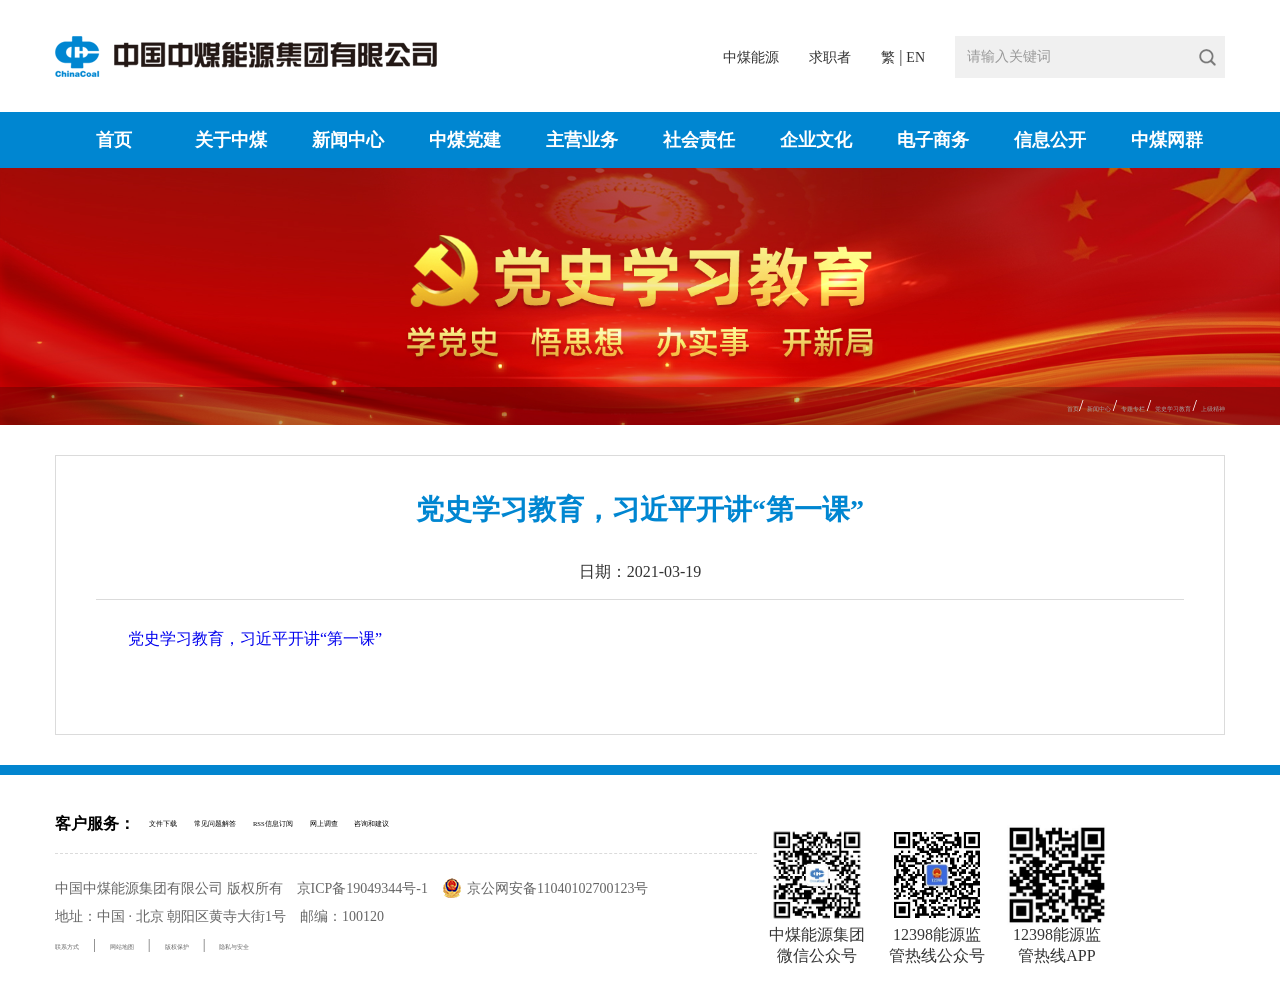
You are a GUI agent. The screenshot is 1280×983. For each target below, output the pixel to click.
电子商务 (933, 140)
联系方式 (83, 944)
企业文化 (816, 140)
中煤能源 (751, 57)
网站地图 (170, 944)
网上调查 (493, 823)
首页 (114, 140)
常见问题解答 (278, 823)
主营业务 (582, 140)
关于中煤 (231, 140)
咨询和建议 (586, 823)
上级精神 (1197, 406)
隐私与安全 (350, 944)
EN (915, 57)
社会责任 (699, 140)
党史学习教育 (1117, 406)
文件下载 (177, 823)
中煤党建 (465, 140)
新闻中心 (348, 140)
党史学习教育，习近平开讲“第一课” (255, 638)
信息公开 (1050, 140)
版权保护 (257, 944)
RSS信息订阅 (393, 823)
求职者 (830, 57)
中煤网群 (1167, 140)
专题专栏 (1035, 406)
